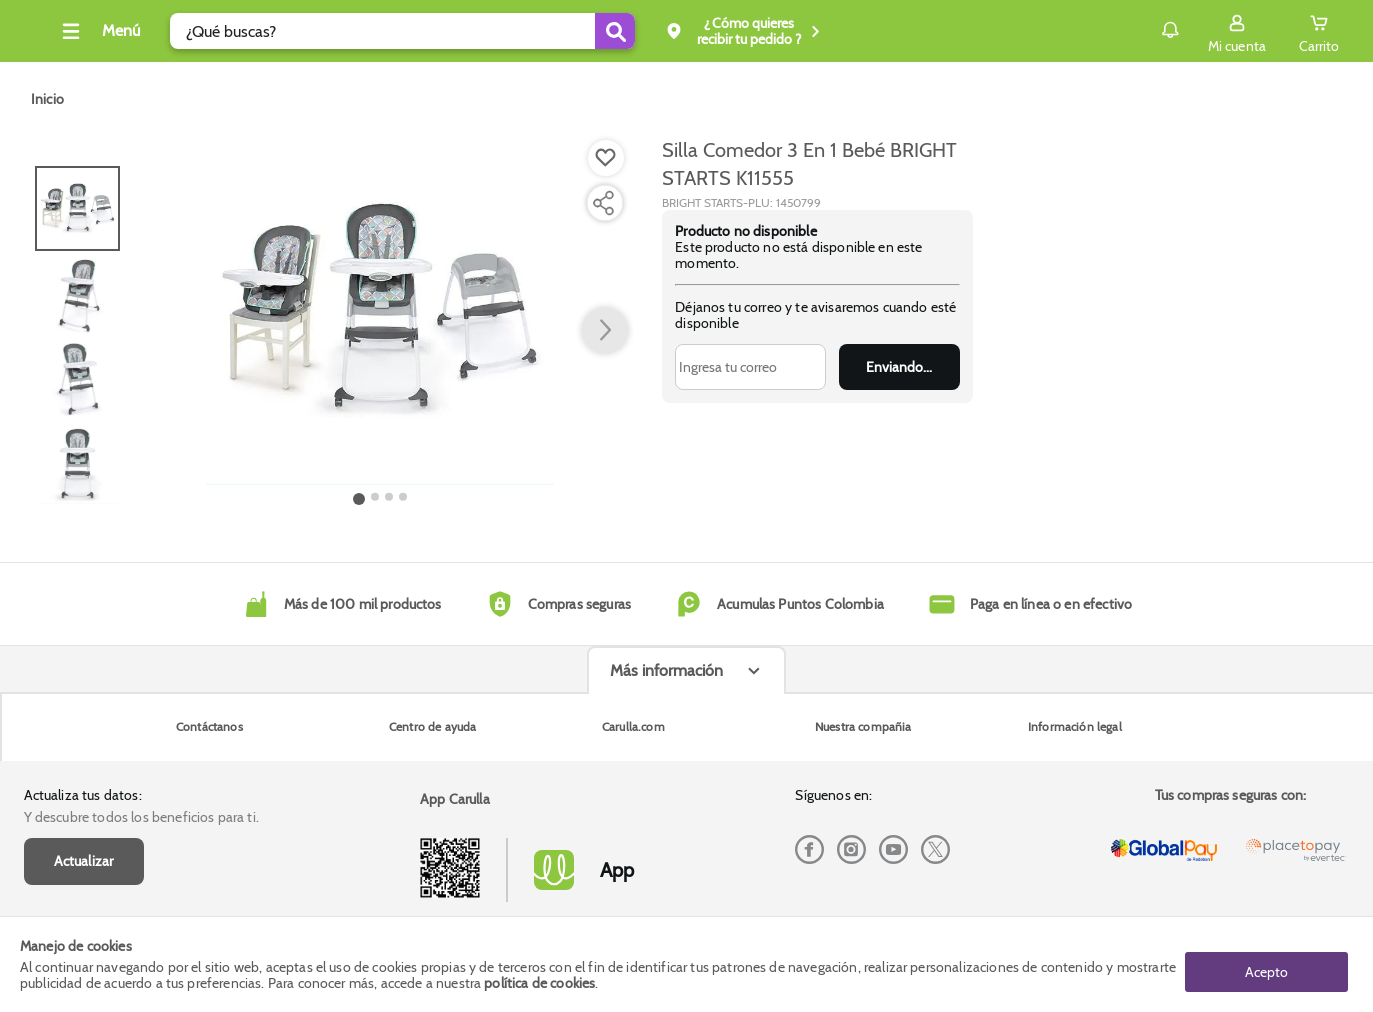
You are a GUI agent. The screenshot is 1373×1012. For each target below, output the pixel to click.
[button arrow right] (605, 331)
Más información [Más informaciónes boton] (666, 828)
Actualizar (84, 746)
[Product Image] (380, 311)
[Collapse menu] (132, 31)
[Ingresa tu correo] (750, 367)
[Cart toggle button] (1316, 31)
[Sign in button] (1233, 31)
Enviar (899, 367)
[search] (436, 31)
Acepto (1266, 965)
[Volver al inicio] (43, 36)
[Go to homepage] (47, 99)
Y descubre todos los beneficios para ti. (141, 702)
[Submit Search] (649, 31)
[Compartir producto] (603, 203)
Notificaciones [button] (1138, 30)
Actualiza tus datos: (83, 680)
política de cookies (539, 984)
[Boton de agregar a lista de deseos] (606, 158)
